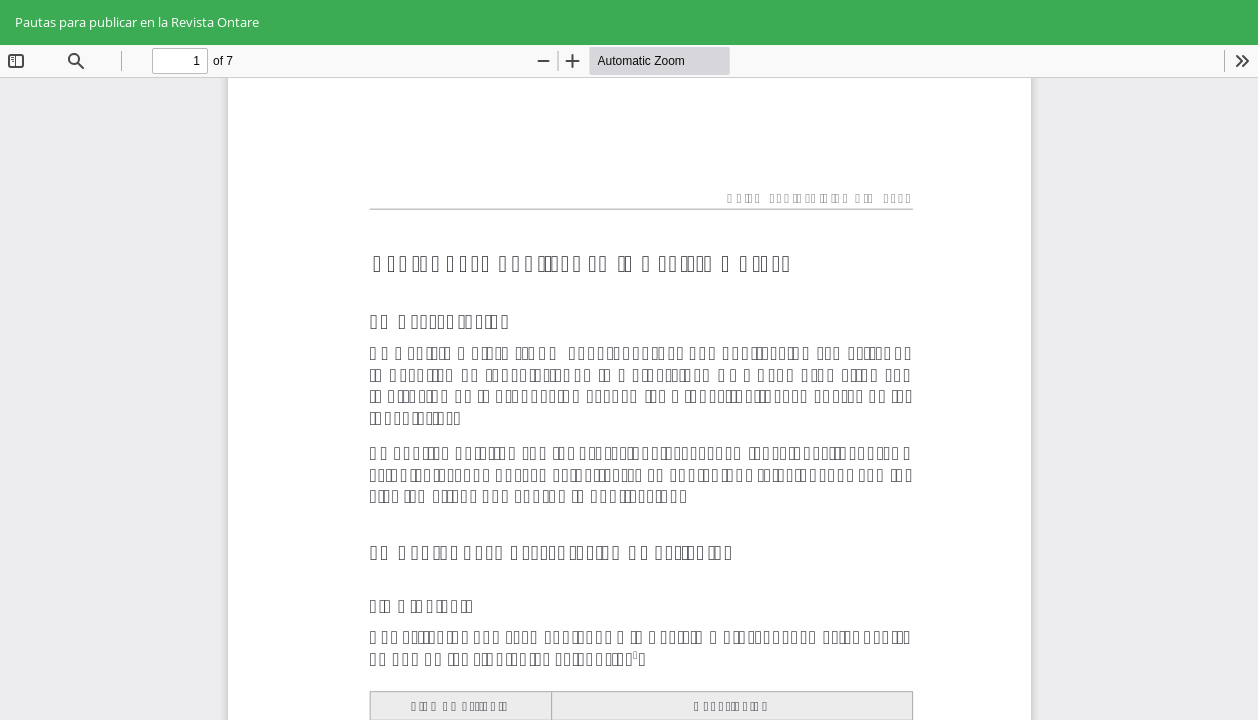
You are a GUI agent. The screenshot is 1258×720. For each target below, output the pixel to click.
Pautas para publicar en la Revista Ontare (137, 22)
